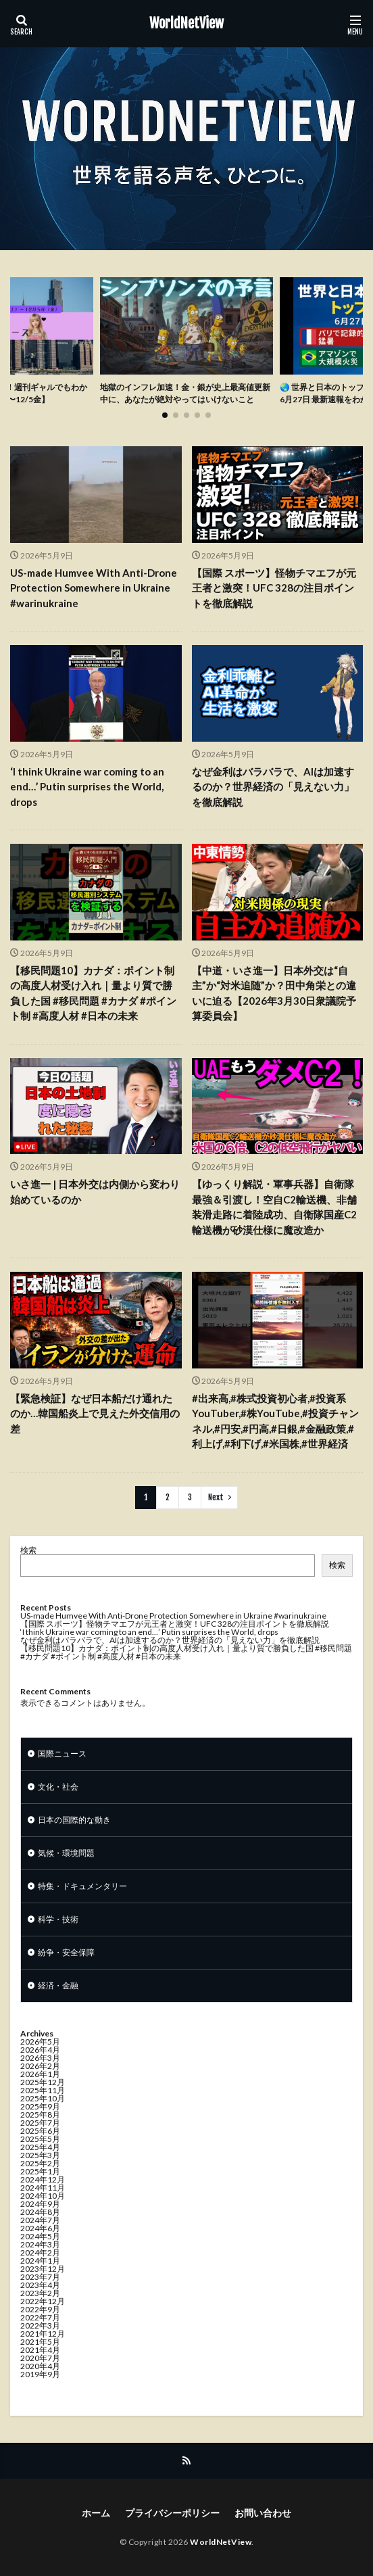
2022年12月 (42, 2301)
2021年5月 (40, 2342)
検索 (28, 1550)
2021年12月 (42, 2334)
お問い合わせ (262, 2513)
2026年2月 (40, 2066)
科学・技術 (58, 1919)
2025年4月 (40, 2147)
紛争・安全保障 (66, 1952)
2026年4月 (40, 2050)
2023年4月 (40, 2285)
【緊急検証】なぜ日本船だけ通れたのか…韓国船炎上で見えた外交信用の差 (95, 1413)
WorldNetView (186, 23)
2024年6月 (40, 2228)
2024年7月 (40, 2220)
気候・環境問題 (66, 1853)
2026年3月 (40, 2058)
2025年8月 (40, 2114)
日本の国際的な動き (74, 1820)
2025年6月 (40, 2131)
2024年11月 (42, 2188)
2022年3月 (40, 2325)
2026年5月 (40, 2041)
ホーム (96, 2513)
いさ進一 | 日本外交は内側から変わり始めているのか (95, 1192)
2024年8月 (40, 2212)
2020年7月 (40, 2358)
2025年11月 (42, 2090)
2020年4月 (40, 2366)
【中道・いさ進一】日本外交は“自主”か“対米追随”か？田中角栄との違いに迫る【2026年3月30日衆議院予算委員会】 (274, 993)
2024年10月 (42, 2196)
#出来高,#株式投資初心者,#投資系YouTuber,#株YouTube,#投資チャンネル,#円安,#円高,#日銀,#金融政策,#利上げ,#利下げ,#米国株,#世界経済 (275, 1421)
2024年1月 (40, 2261)
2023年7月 (40, 2277)
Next (216, 1497)
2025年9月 (40, 2106)
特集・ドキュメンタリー (82, 1886)
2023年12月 (42, 2269)
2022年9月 (40, 2309)
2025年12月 (42, 2082)
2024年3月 (40, 2244)
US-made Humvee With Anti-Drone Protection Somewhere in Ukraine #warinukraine (93, 588)
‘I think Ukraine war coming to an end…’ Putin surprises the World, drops (87, 786)
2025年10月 (42, 2098)
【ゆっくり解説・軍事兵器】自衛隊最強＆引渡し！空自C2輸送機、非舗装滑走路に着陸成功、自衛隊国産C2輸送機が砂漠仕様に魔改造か (274, 1207)
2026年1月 (40, 2074)
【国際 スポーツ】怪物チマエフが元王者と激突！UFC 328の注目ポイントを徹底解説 (274, 588)
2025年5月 (40, 2139)
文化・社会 (58, 1787)
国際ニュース (62, 1753)
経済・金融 (58, 1985)
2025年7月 (40, 2123)
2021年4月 (40, 2350)
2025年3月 (40, 2155)
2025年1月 (40, 2171)
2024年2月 (40, 2252)
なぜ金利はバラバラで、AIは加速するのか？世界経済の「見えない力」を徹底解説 (273, 786)
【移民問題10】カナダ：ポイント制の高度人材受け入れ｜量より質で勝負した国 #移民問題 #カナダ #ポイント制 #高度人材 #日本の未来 (93, 993)
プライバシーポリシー (172, 2513)
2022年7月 (40, 2317)
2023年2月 (40, 2293)
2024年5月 (40, 2236)
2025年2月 (40, 2163)
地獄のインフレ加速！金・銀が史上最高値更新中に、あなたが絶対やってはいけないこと (185, 393)
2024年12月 (42, 2179)
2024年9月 (40, 2204)
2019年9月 (40, 2374)
